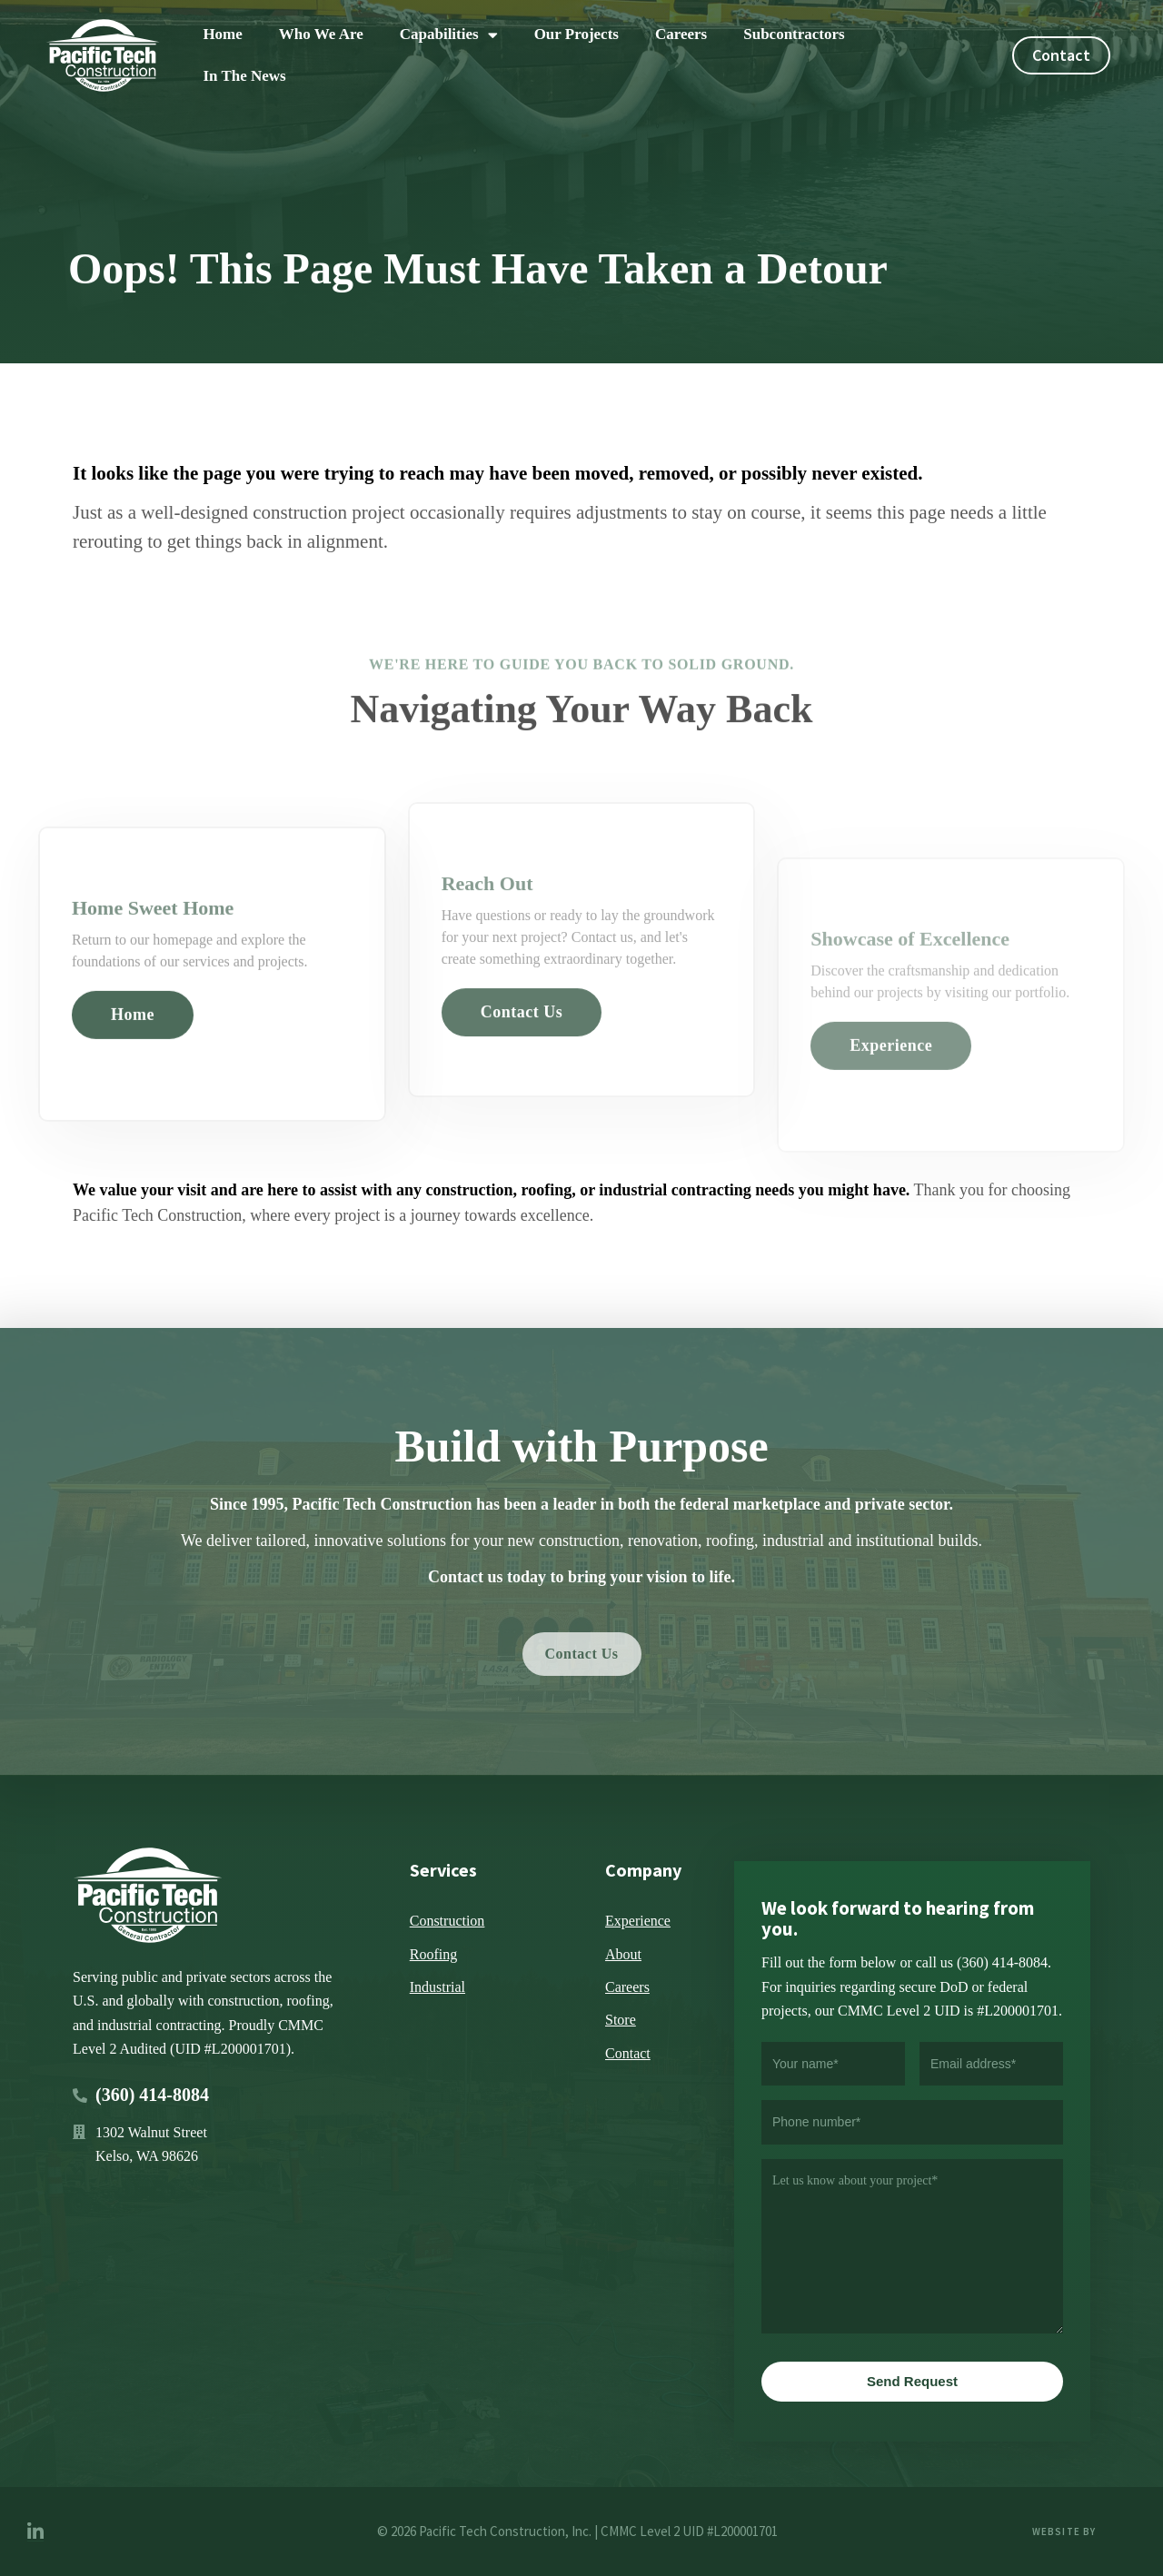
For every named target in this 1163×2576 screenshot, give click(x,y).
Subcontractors (793, 34)
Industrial (437, 1987)
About (623, 1954)
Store (620, 2019)
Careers (681, 34)
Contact (628, 2053)
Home (222, 34)
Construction (447, 1920)
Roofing (433, 1954)
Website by (1065, 2531)
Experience (638, 1920)
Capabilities (449, 35)
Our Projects (576, 34)
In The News (244, 75)
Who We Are (321, 34)
